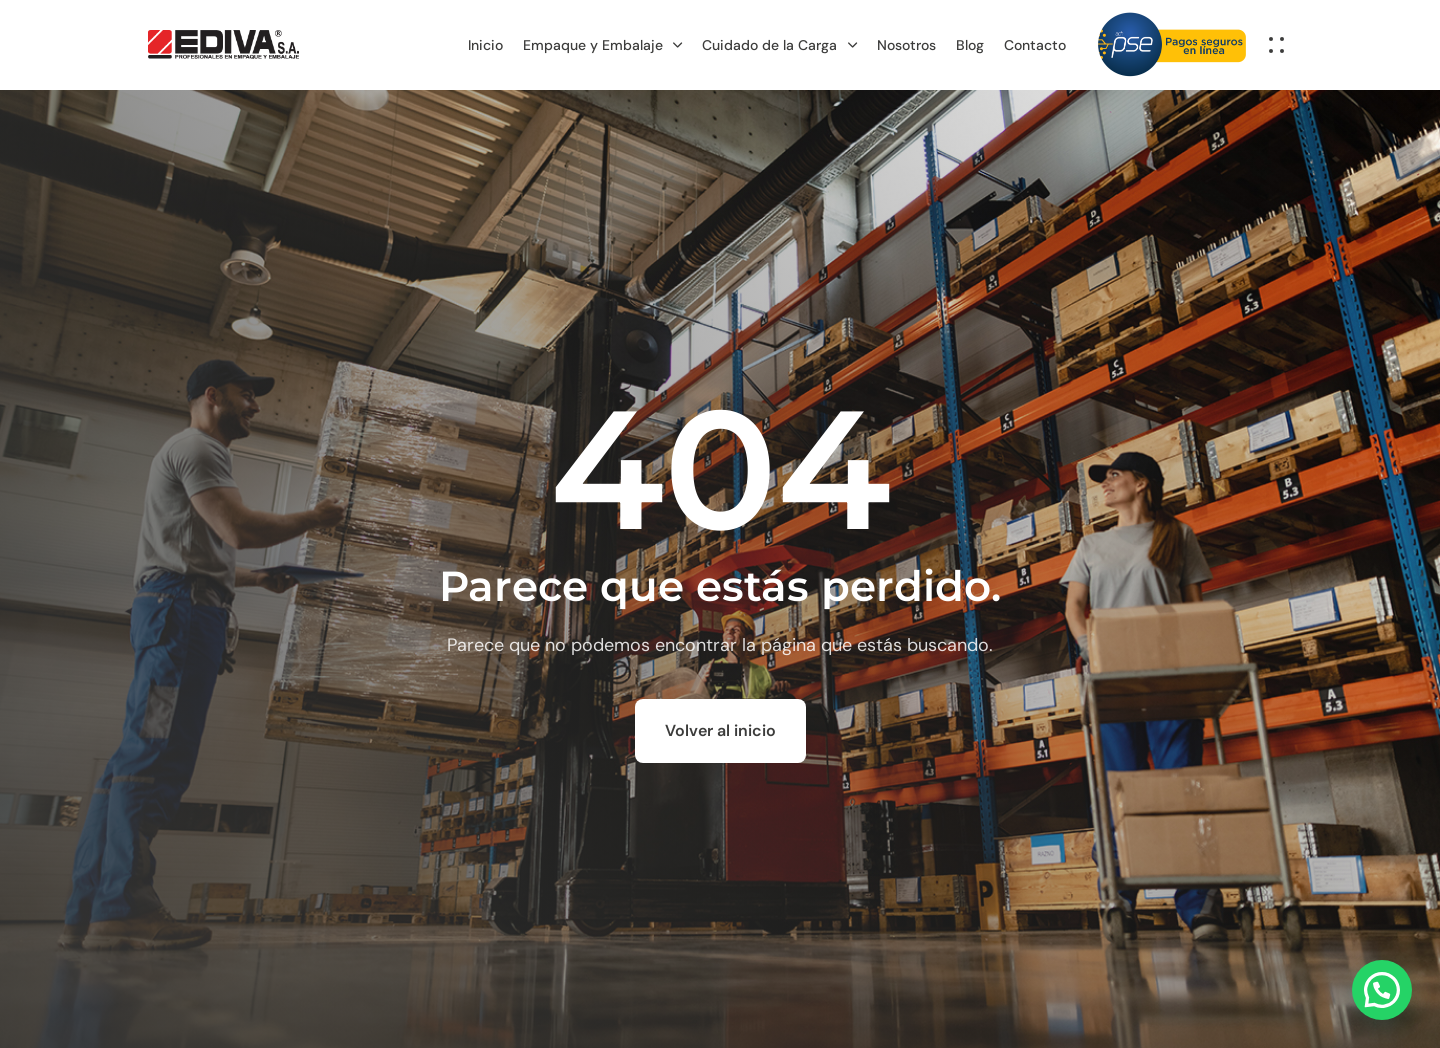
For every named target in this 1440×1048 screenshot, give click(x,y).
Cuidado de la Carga (779, 45)
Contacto (1035, 45)
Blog (970, 45)
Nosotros (906, 45)
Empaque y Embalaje (603, 45)
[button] (1282, 45)
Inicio (485, 45)
